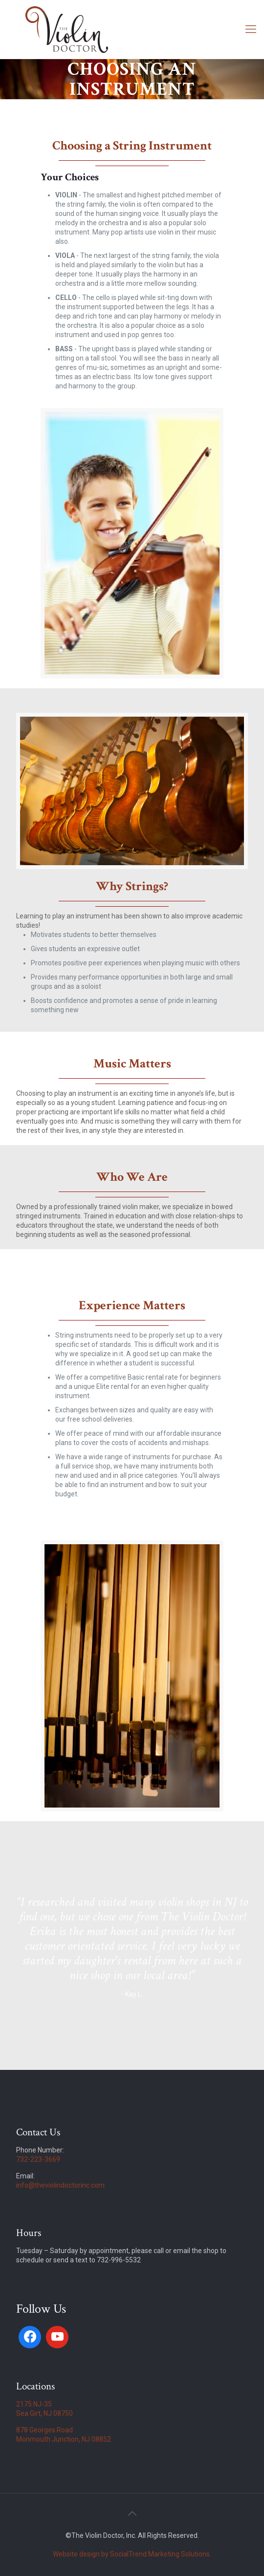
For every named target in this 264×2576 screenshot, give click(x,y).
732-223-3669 (38, 2159)
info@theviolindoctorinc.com (60, 2185)
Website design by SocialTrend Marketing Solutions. (132, 2554)
